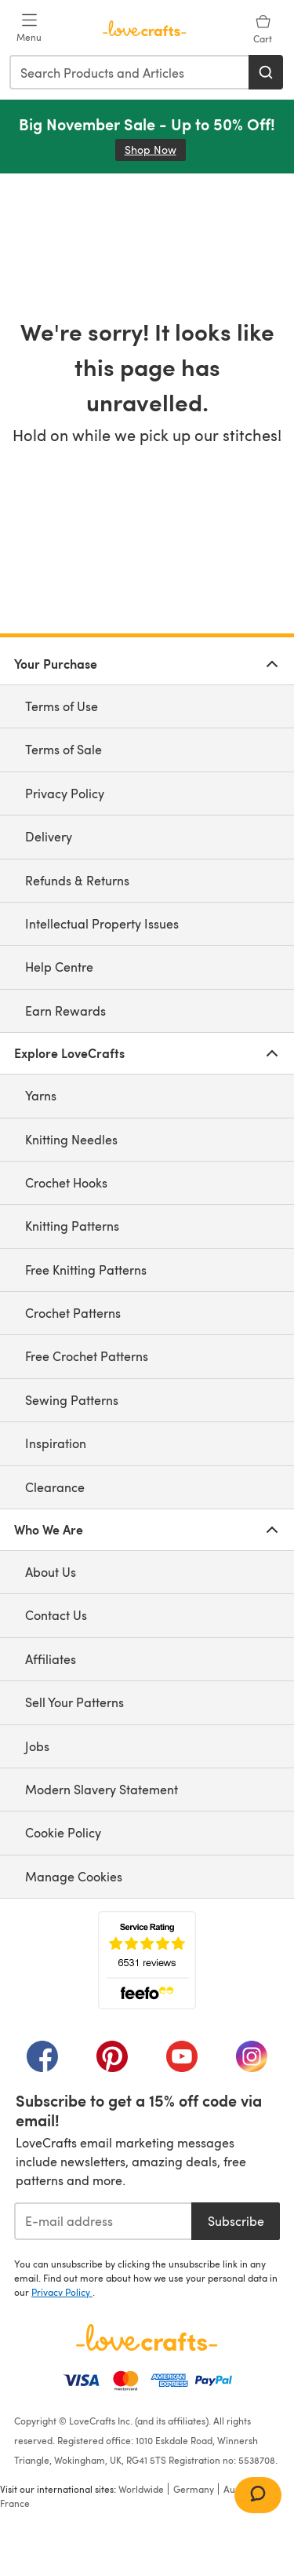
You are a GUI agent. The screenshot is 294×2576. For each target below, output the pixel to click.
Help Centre (59, 966)
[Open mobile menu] (29, 28)
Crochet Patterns (73, 1312)
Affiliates (50, 1659)
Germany (193, 2489)
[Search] (266, 72)
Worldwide (141, 2489)
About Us (50, 1571)
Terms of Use (61, 706)
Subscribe (236, 2221)
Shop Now (155, 149)
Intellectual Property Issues (102, 923)
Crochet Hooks (66, 1182)
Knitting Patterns (72, 1225)
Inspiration (55, 1443)
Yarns (40, 1095)
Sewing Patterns (71, 1400)
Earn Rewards (65, 1010)
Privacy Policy (64, 793)
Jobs (37, 1746)
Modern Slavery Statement (101, 1789)
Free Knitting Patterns (86, 1269)
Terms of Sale (63, 749)
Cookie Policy (63, 1832)
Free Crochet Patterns (86, 1356)
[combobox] (129, 72)
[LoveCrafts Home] (147, 2337)
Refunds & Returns (77, 880)
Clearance (55, 1487)
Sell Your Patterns (74, 1702)
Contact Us (56, 1615)
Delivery (48, 836)
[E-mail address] (102, 2221)
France (15, 2503)
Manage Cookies (73, 1876)
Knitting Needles (71, 1139)
